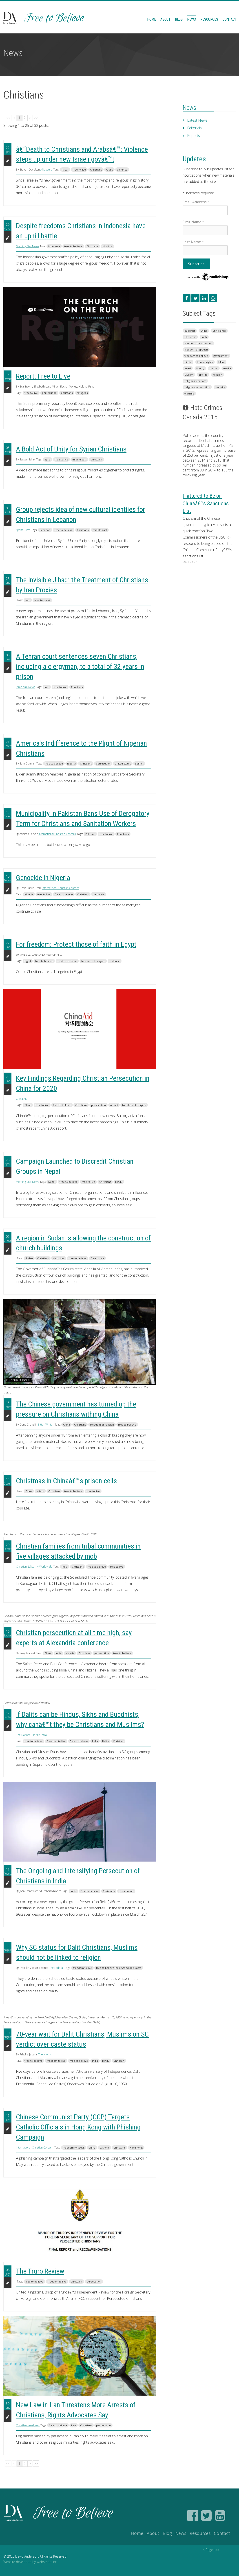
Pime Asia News (25, 687)
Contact (230, 19)
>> (36, 117)
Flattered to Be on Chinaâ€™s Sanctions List (206, 503)
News (191, 19)
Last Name (193, 241)
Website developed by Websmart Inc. (30, 2562)
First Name (193, 221)
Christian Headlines (28, 2425)
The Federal (56, 1968)
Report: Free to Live (43, 376)
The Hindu (44, 2054)
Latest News (197, 120)
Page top (211, 2550)
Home (151, 19)
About (165, 19)
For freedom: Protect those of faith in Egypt (76, 944)
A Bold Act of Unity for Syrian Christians (71, 449)
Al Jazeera (46, 169)
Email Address (196, 201)
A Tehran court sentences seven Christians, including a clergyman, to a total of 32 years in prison (80, 666)
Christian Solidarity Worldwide (34, 1566)
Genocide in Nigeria (43, 877)
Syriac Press (23, 530)
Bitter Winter (46, 1424)
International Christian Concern (57, 834)
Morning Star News (27, 246)
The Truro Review (40, 2271)
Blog (179, 19)
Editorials (194, 127)
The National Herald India (31, 1735)
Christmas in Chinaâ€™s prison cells (66, 1480)
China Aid (21, 1099)
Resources (209, 19)
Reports (193, 135)
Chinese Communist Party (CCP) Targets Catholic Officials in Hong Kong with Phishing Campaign (78, 2127)
